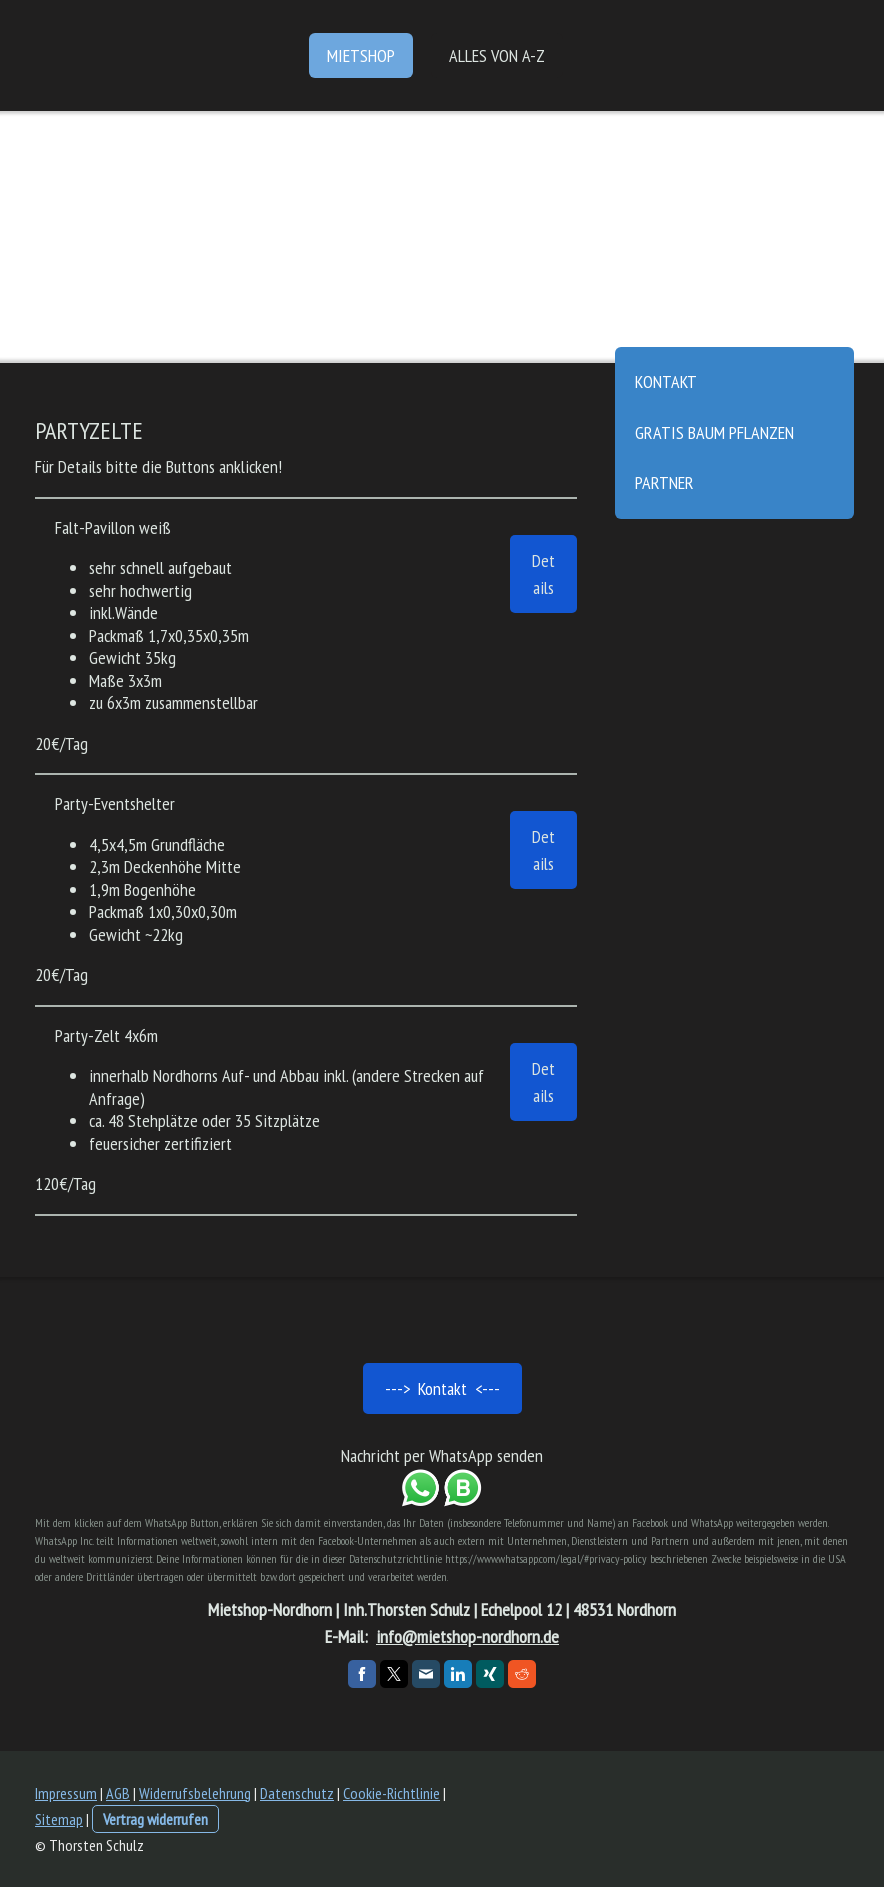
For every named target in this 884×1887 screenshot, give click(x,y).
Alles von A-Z (497, 55)
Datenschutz (297, 1793)
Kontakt (666, 381)
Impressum (66, 1793)
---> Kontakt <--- (442, 1388)
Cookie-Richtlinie (391, 1793)
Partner (664, 482)
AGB (118, 1793)
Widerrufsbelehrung (195, 1793)
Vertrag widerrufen (155, 1819)
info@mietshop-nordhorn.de (467, 1636)
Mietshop (361, 55)
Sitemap (59, 1819)
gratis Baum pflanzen (714, 432)
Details (543, 574)
